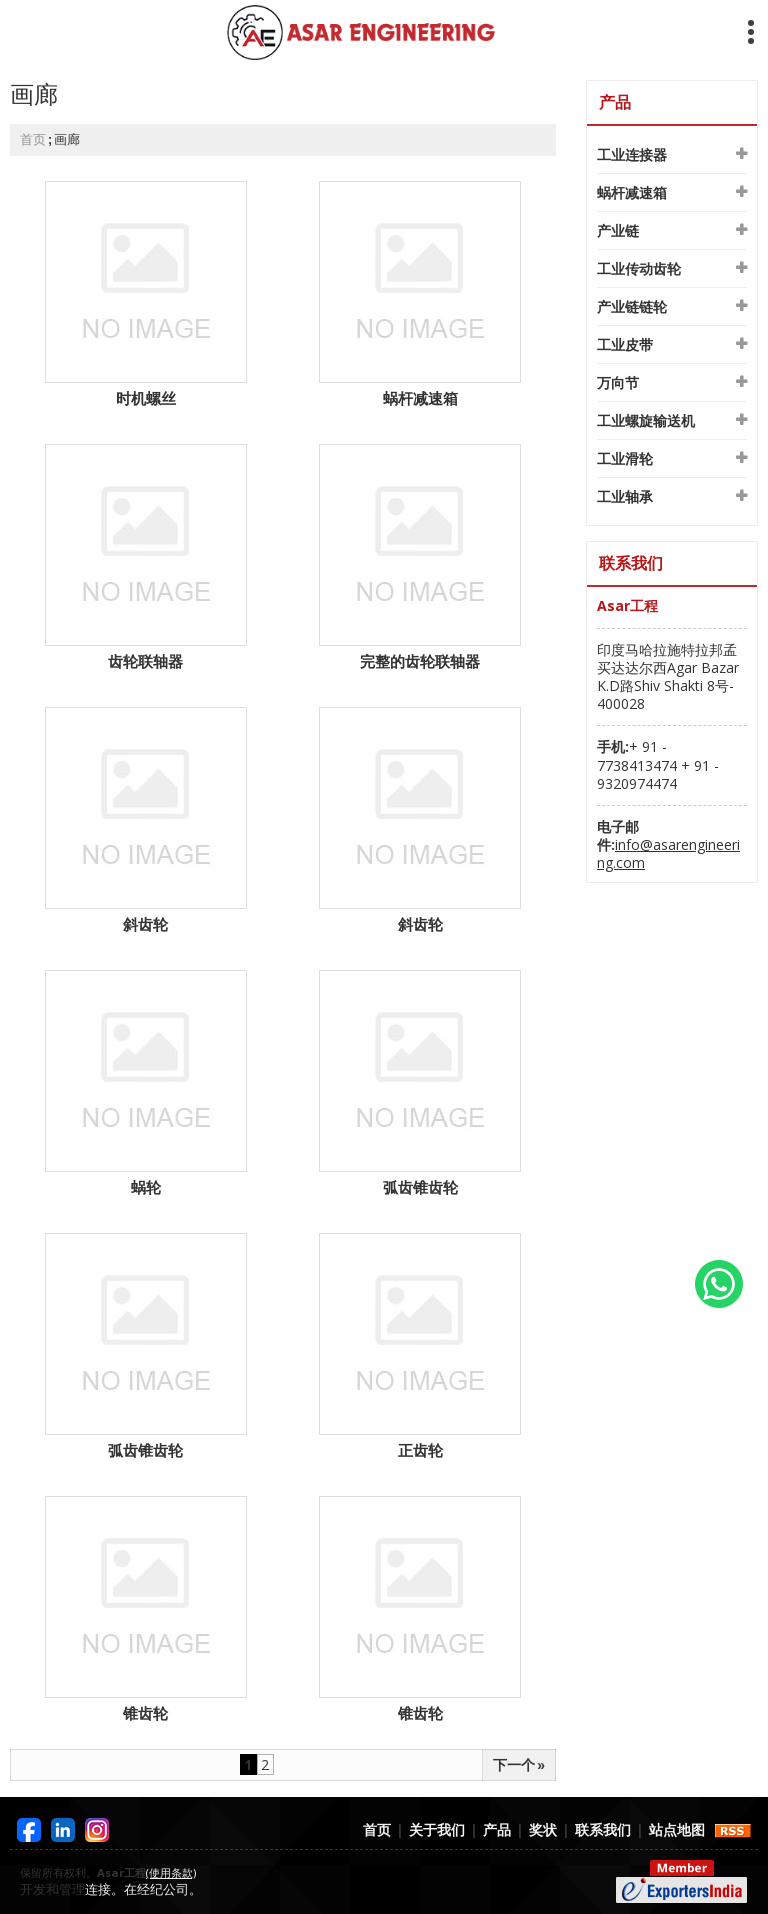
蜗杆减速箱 (632, 192)
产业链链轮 (632, 306)
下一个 (519, 1764)
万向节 (618, 382)
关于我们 (437, 1829)
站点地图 (677, 1829)
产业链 (618, 230)
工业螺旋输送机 (646, 420)
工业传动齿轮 (639, 268)
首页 (33, 139)
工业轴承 (625, 496)
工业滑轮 (625, 458)
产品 (615, 102)
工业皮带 (625, 344)
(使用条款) (171, 1872)
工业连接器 (632, 154)
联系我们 (603, 1829)
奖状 (543, 1829)
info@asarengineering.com (668, 853)
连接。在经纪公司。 (143, 1889)
